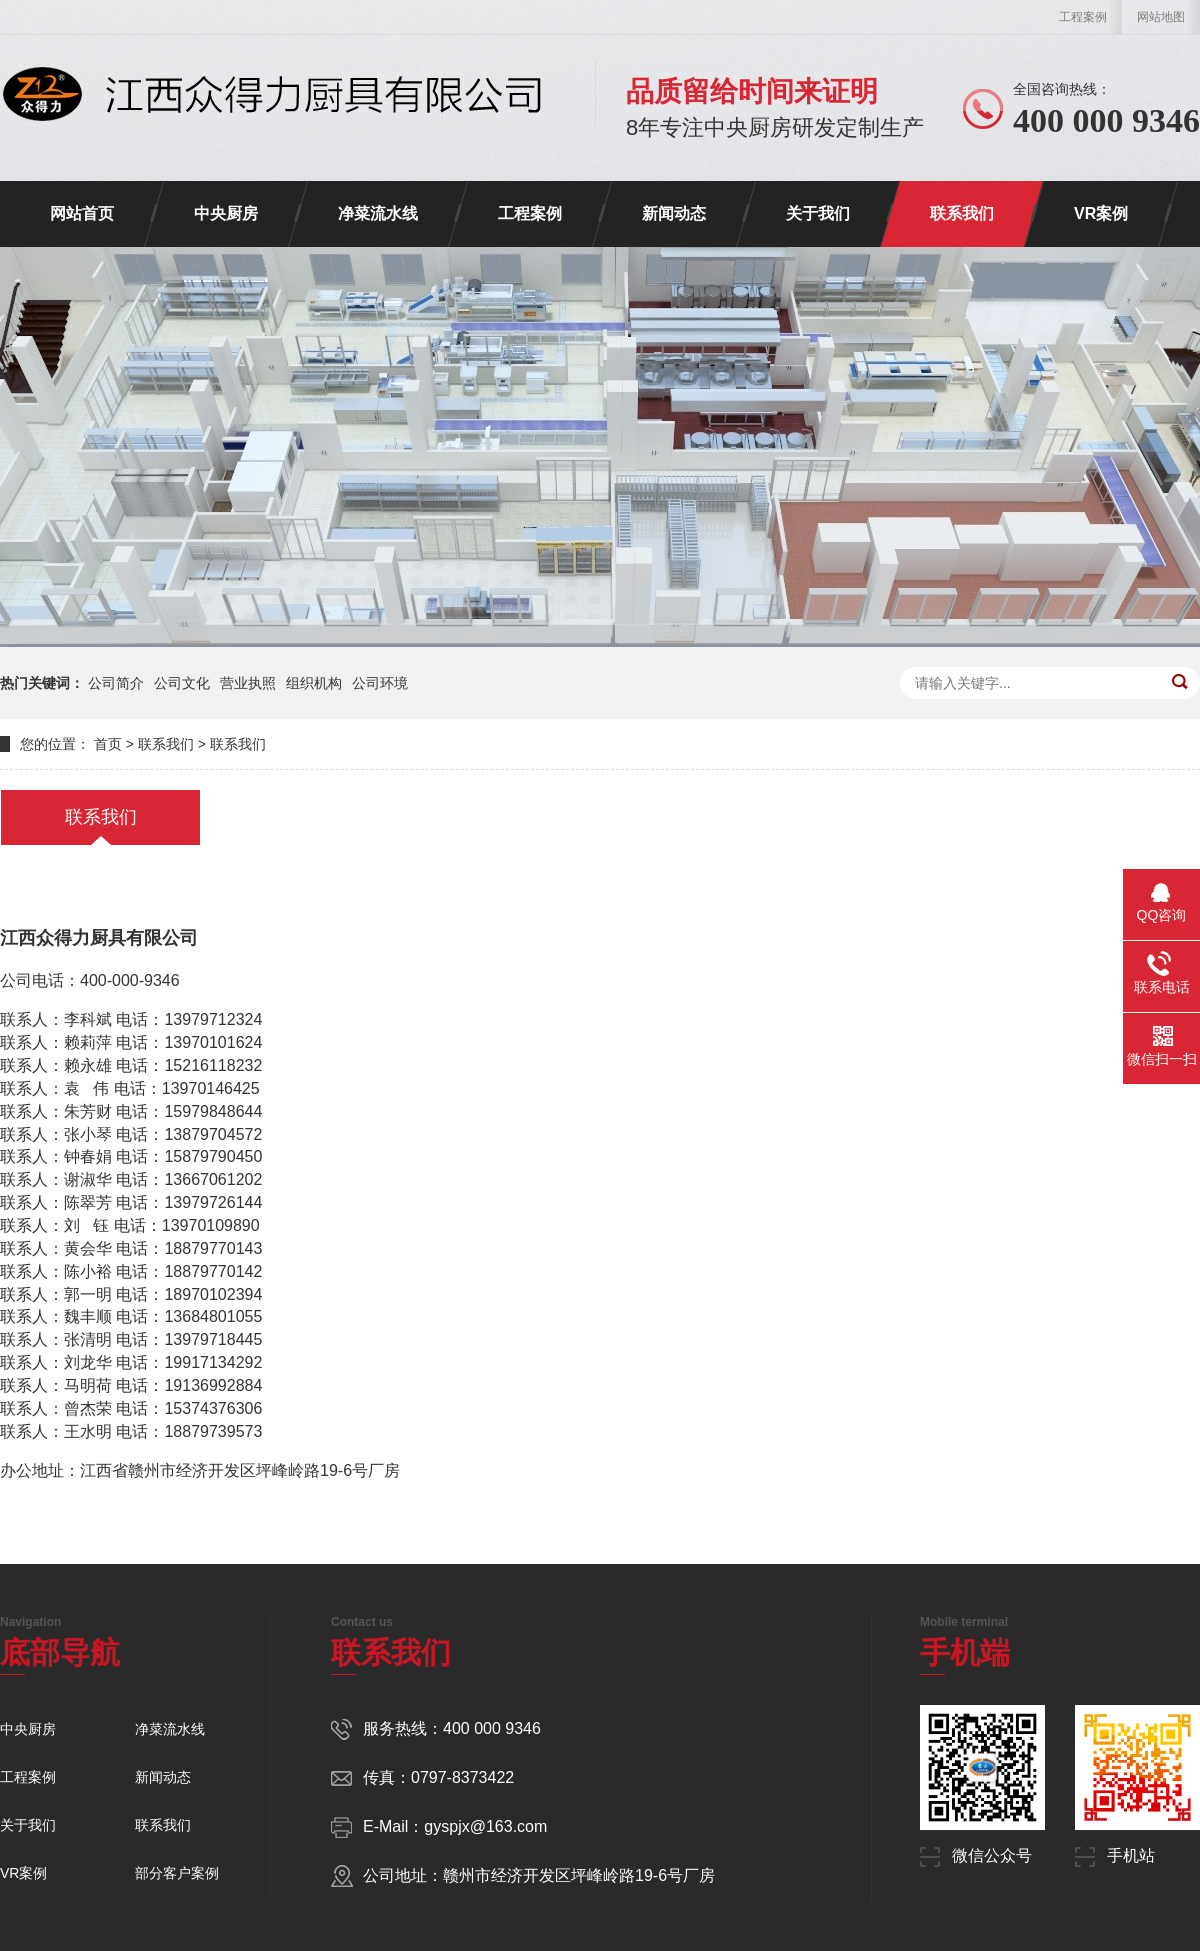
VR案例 (1101, 213)
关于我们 (818, 213)
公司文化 (182, 683)
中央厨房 (226, 213)
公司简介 (116, 683)
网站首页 (82, 213)
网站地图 (1161, 17)
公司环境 (380, 683)
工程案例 (1083, 17)
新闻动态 (674, 213)
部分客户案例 (177, 1873)
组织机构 (314, 683)
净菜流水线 (378, 213)
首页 (108, 744)
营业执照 (248, 683)
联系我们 (962, 213)
